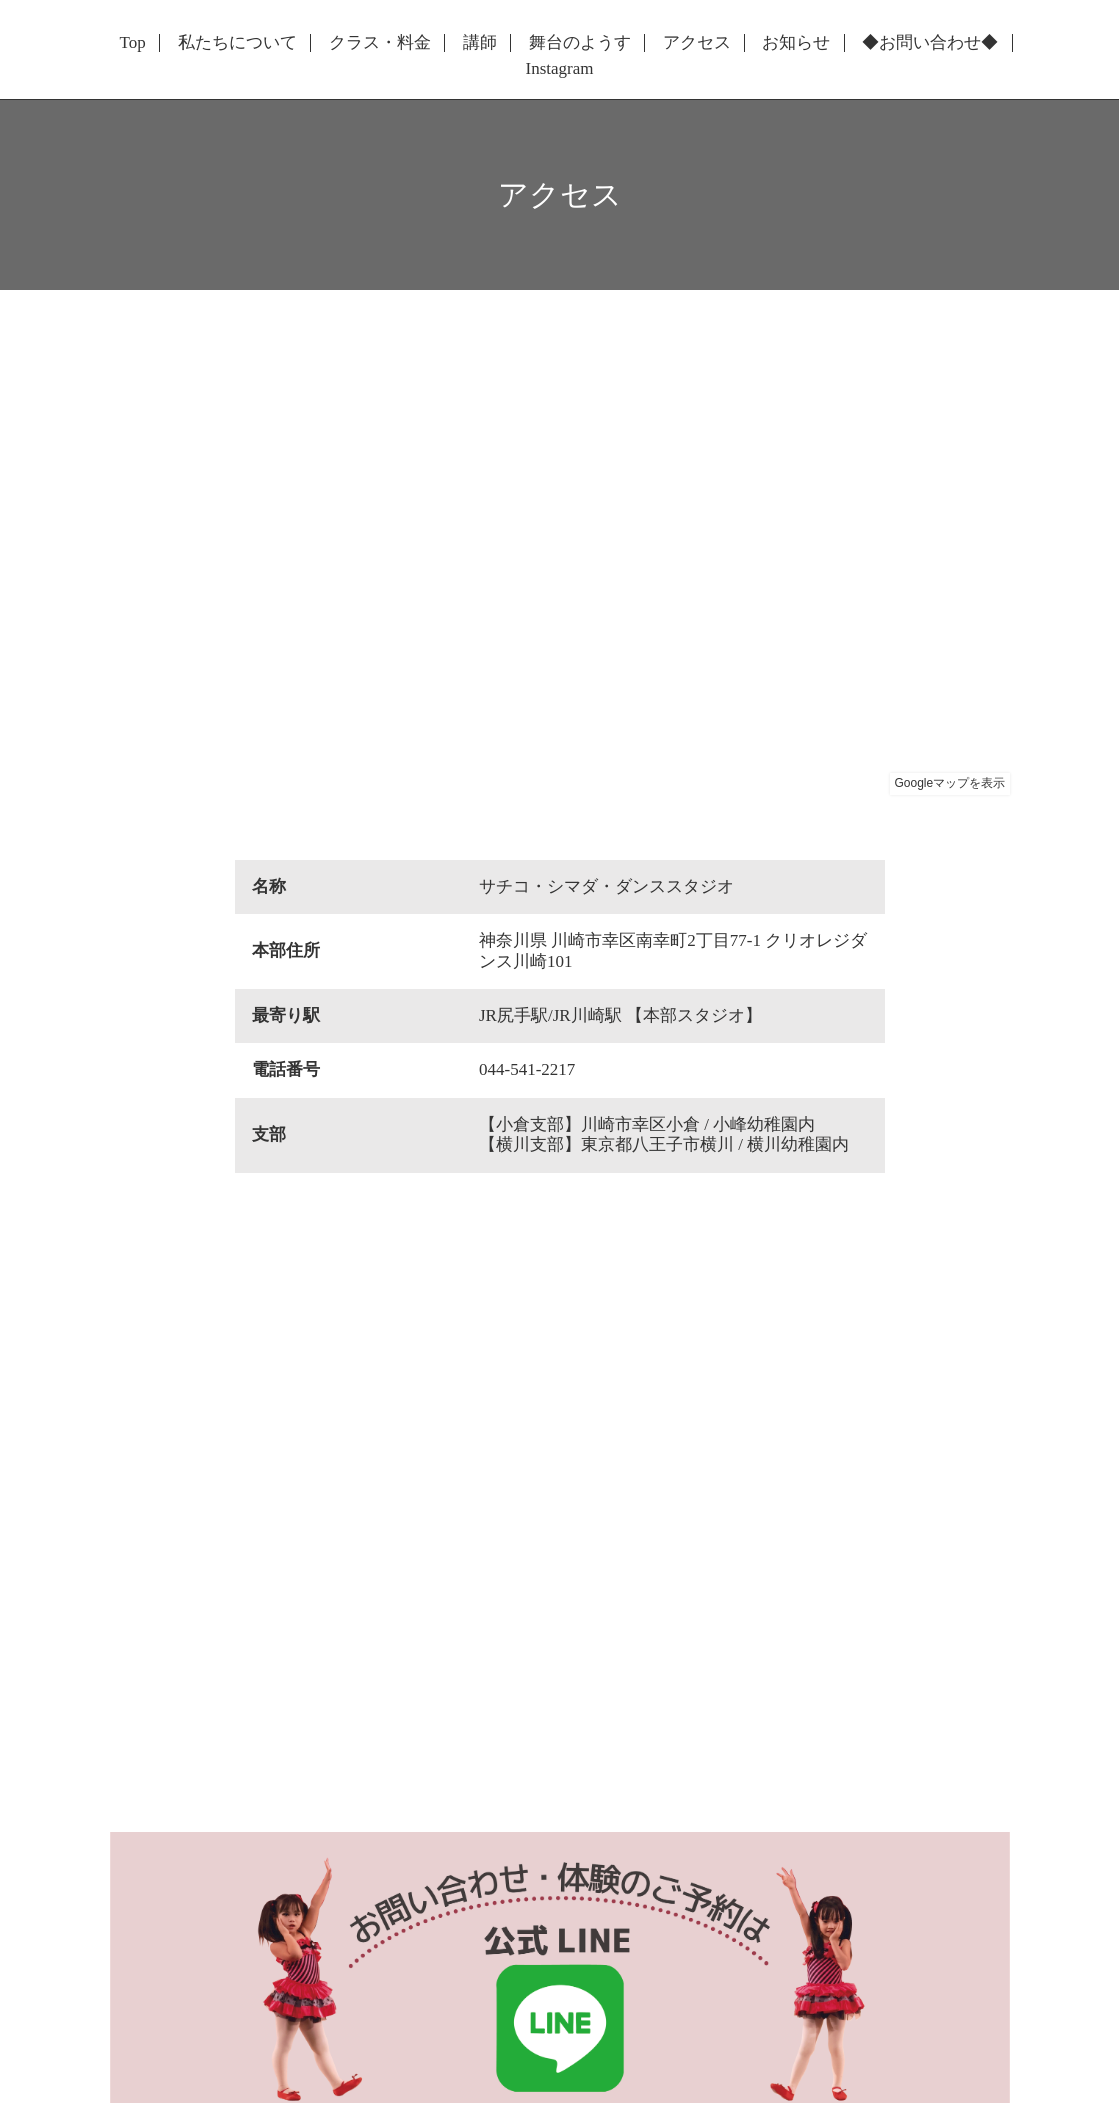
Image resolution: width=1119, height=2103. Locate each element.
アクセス (697, 43)
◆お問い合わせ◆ (930, 43)
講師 (480, 43)
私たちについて (237, 43)
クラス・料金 (380, 43)
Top (133, 43)
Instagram (560, 69)
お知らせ (796, 43)
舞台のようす (580, 43)
